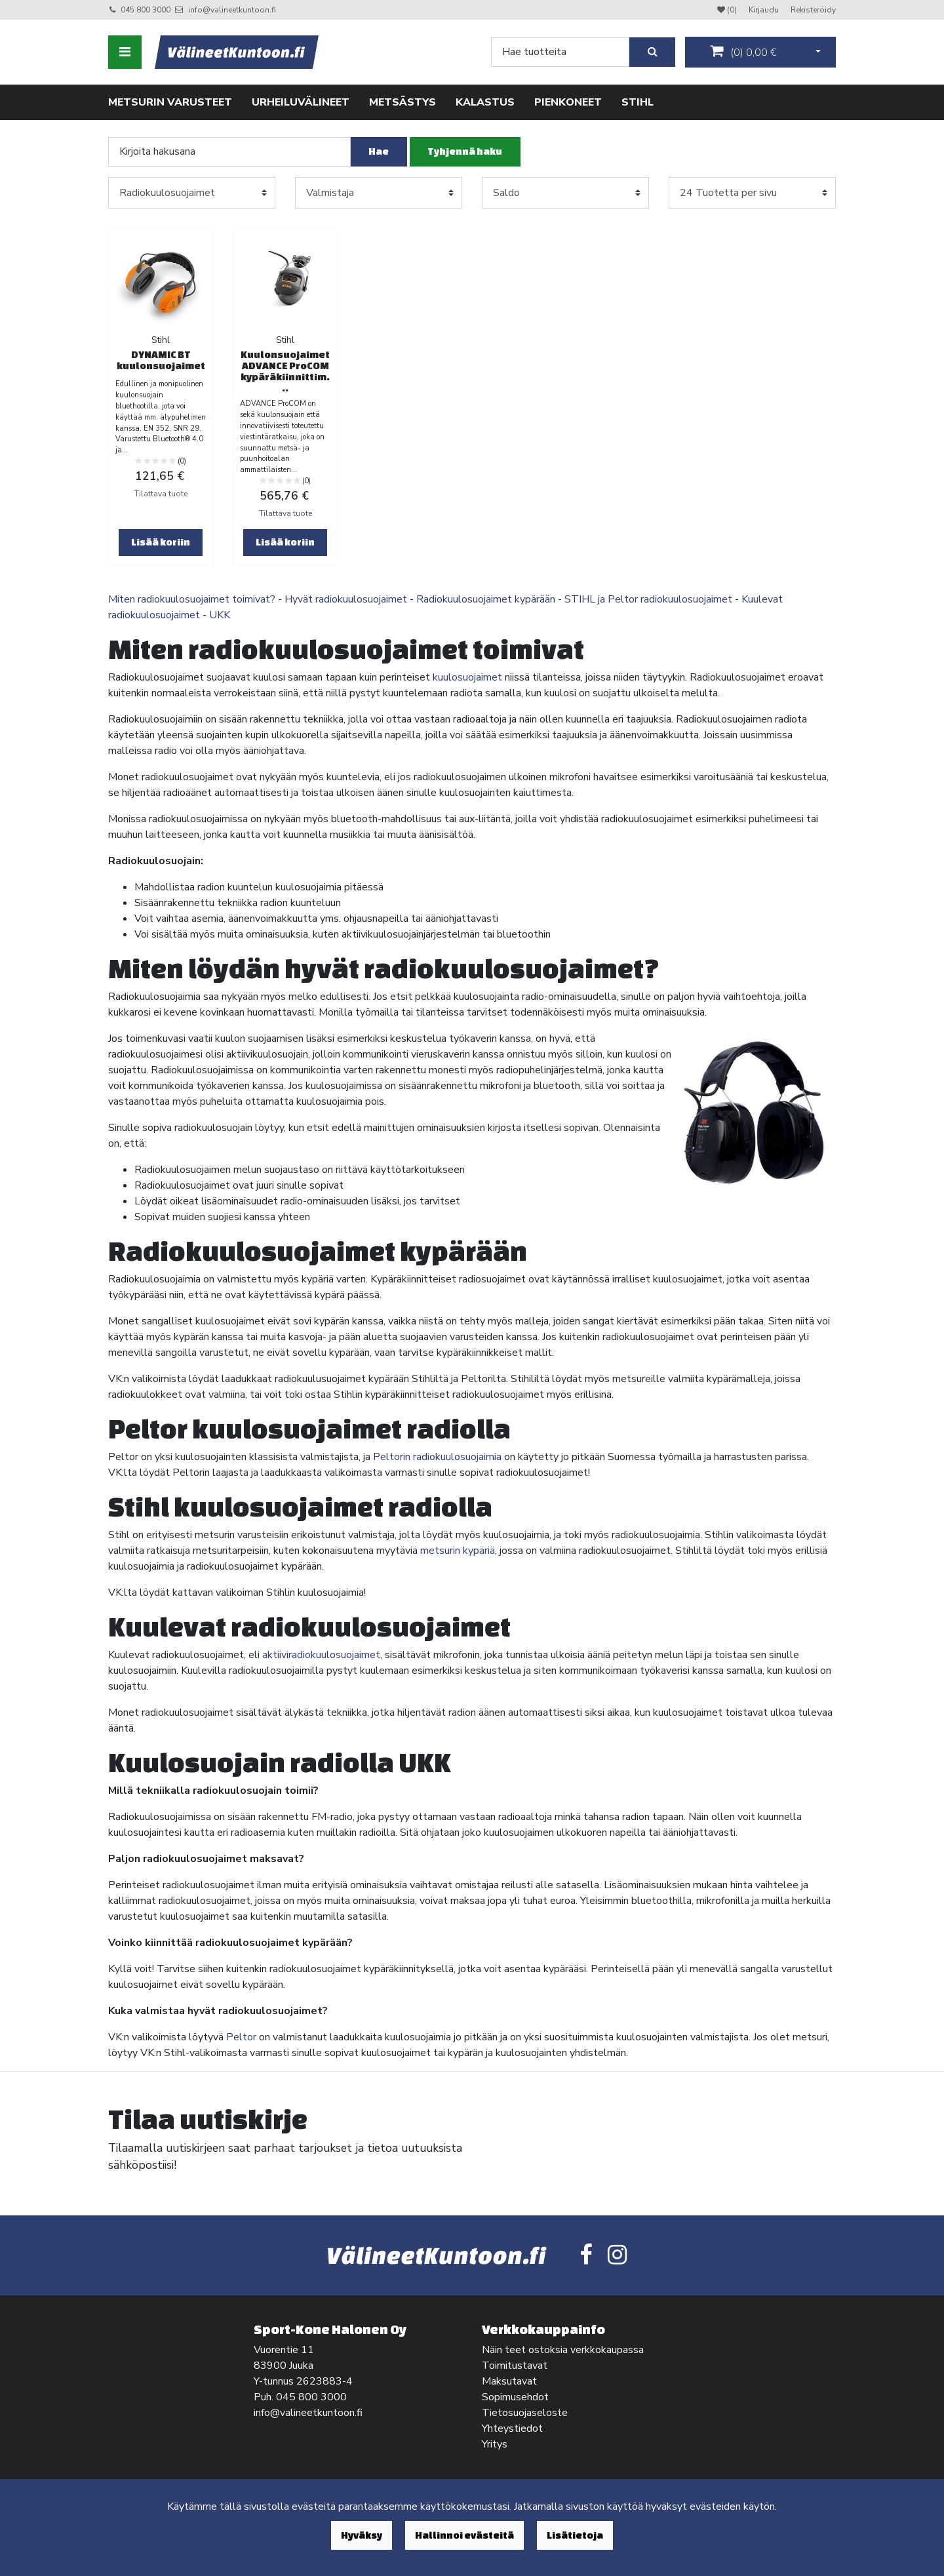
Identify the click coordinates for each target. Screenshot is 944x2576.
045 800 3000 (145, 10)
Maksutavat (509, 2381)
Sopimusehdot (515, 2397)
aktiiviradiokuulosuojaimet (321, 1655)
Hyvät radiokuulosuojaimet (346, 599)
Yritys (494, 2444)
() (743, 52)
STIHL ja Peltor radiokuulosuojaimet (648, 599)
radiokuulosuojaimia (456, 1457)
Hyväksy (361, 2535)
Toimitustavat (514, 2365)
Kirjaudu (765, 10)
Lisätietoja (575, 2535)
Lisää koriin (160, 541)
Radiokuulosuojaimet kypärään (485, 599)
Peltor (241, 2037)
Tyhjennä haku (464, 151)
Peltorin (391, 1457)
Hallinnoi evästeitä (464, 2535)
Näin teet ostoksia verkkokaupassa (563, 2350)
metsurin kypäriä (457, 1550)
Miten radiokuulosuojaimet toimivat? (191, 599)
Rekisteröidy (813, 10)
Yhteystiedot (512, 2428)
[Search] (560, 52)
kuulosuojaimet (467, 677)
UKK (219, 615)
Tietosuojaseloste (525, 2413)
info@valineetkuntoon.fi (232, 10)
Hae (378, 151)
